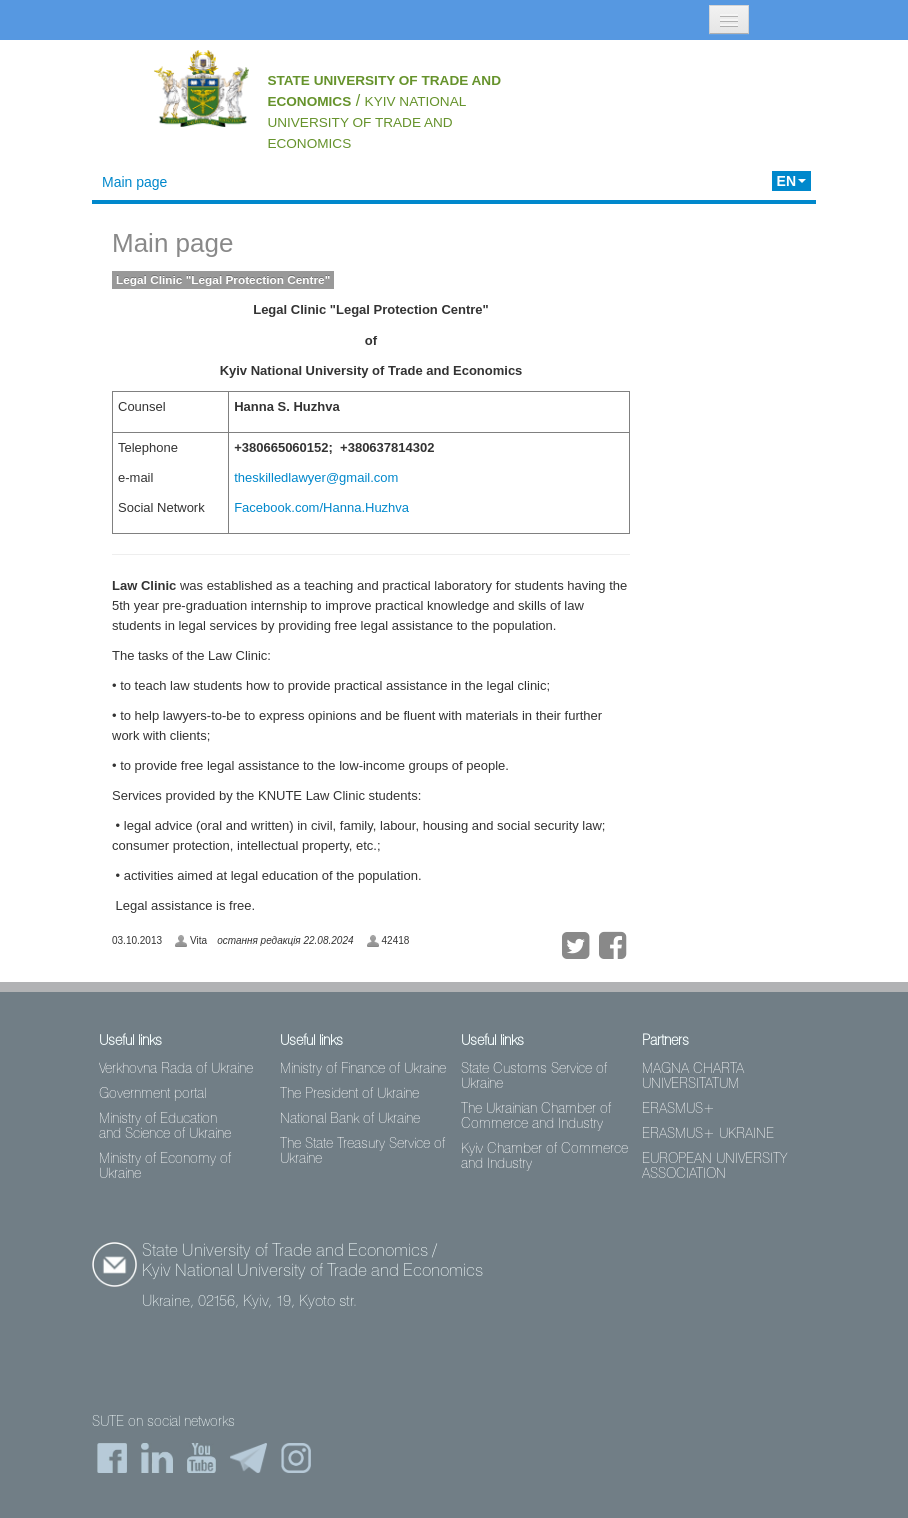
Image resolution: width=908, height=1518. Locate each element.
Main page (134, 182)
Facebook (262, 507)
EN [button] (791, 181)
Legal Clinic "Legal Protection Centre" (223, 280)
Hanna (342, 507)
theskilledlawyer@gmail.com (316, 477)
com (307, 507)
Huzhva (387, 507)
